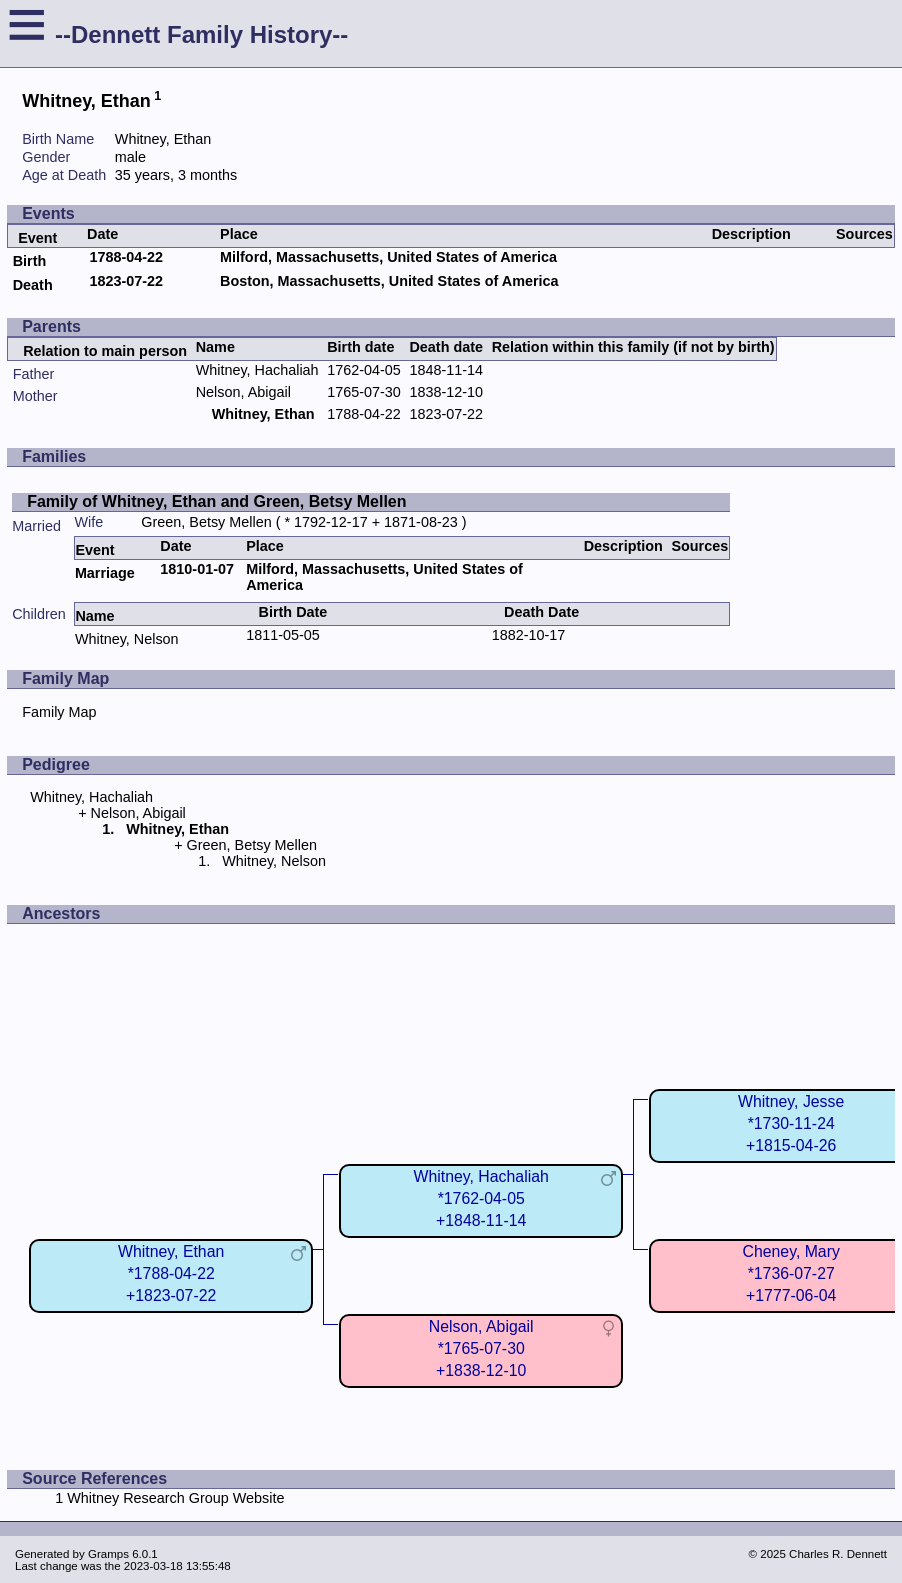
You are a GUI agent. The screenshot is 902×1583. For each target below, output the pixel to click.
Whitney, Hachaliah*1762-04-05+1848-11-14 (481, 1198)
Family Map (59, 712)
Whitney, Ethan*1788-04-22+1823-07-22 (171, 1273)
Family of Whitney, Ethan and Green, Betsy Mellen (216, 501)
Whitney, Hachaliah (257, 370)
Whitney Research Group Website (175, 1498)
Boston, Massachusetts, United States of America (389, 281)
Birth (30, 261)
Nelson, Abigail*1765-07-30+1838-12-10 (481, 1348)
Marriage (105, 573)
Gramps (108, 1554)
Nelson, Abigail (243, 392)
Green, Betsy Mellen (206, 522)
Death (33, 285)
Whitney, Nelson (127, 639)
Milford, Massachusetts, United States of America (388, 257)
